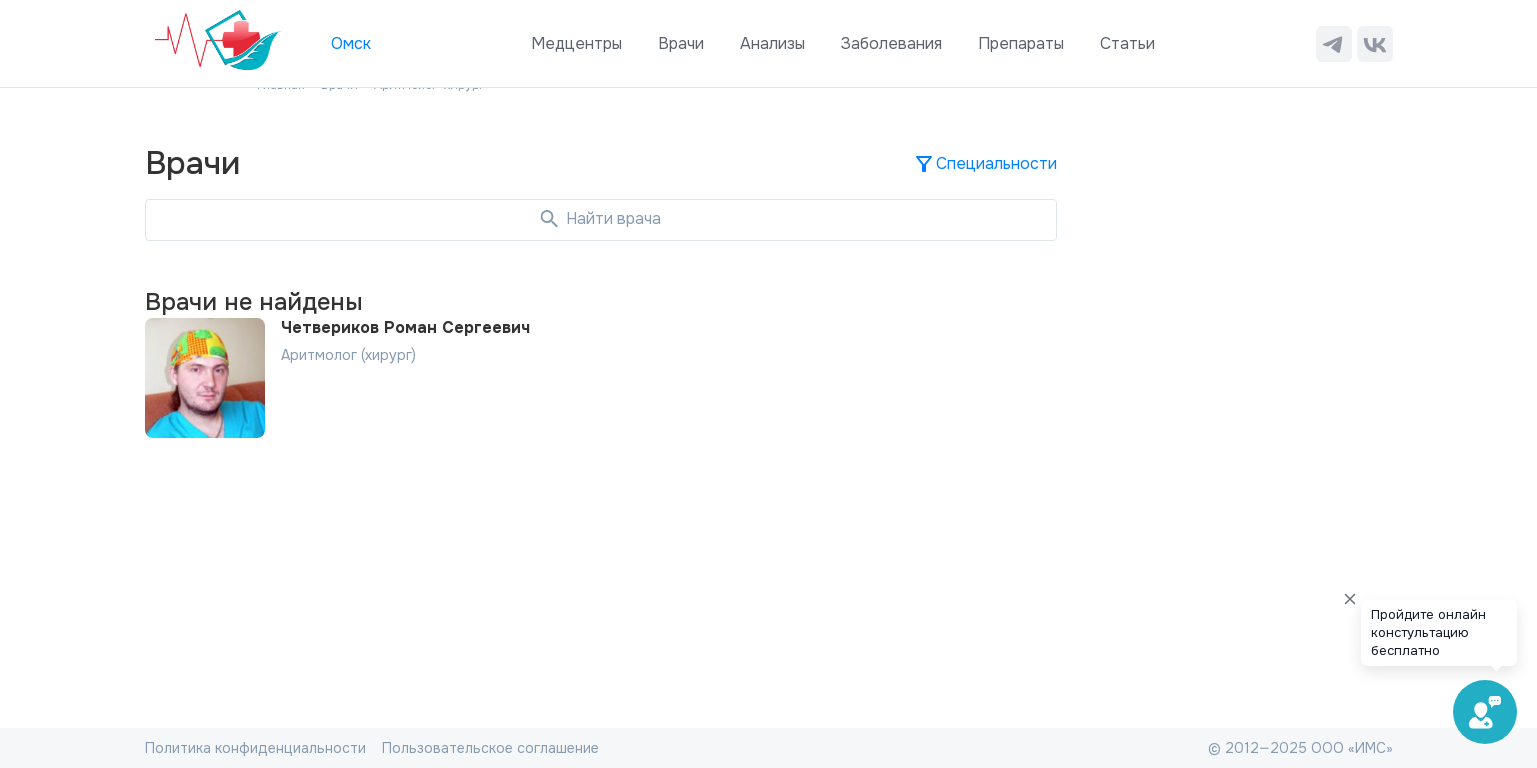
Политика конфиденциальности (255, 748)
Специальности (984, 164)
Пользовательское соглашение (490, 748)
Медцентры (576, 43)
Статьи (1127, 43)
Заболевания (891, 43)
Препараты (1021, 43)
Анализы (772, 43)
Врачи (681, 43)
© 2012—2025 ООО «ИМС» (1300, 748)
